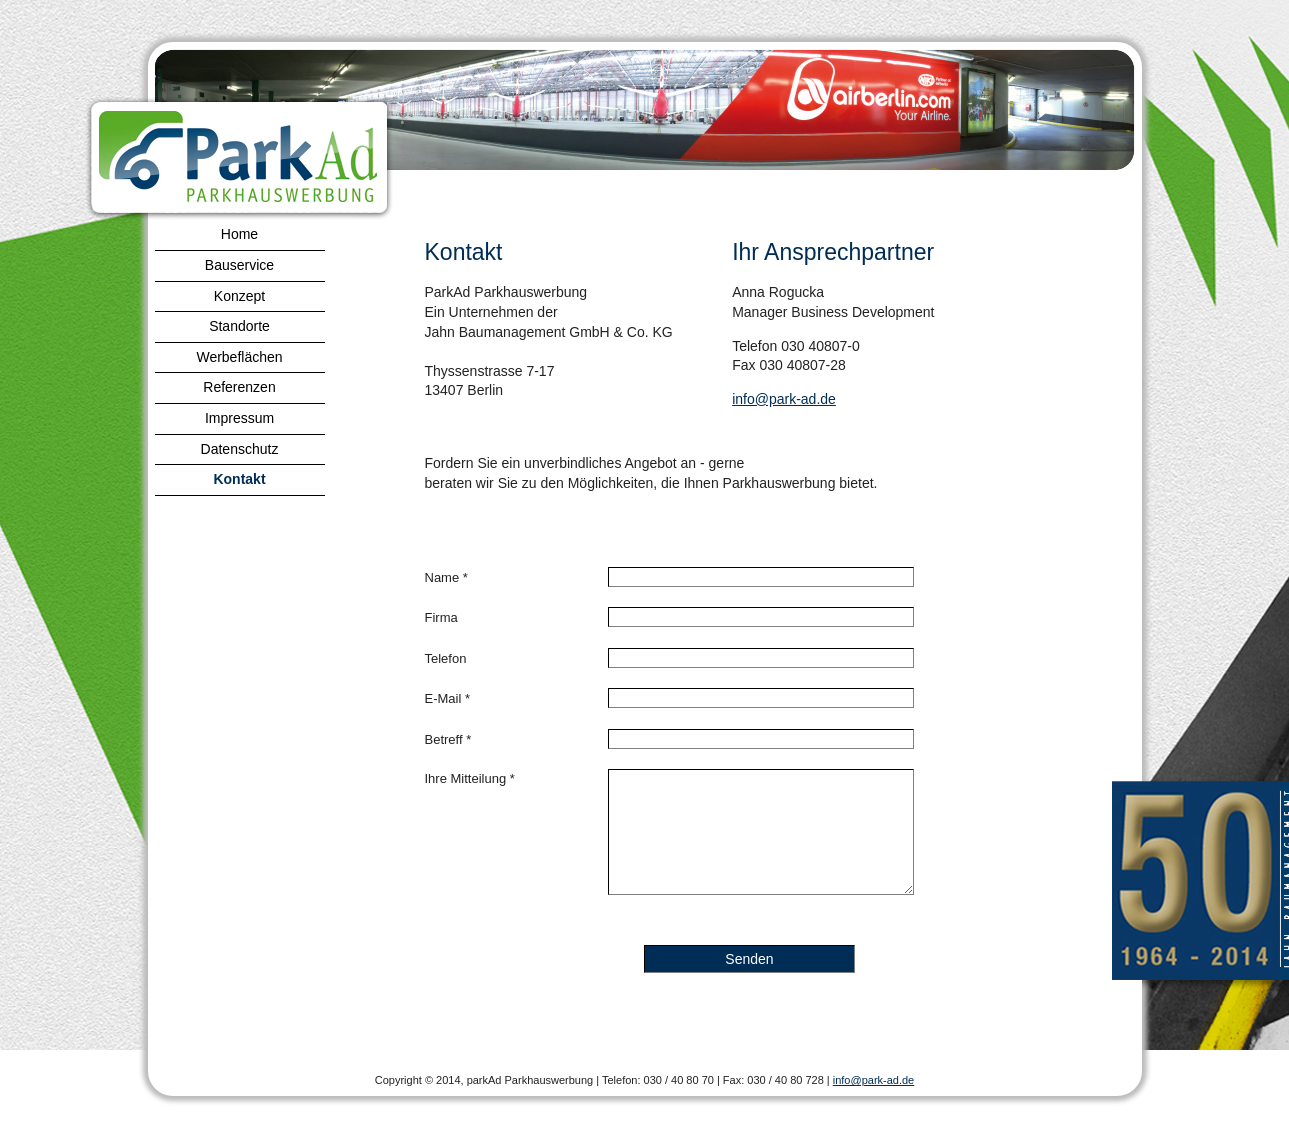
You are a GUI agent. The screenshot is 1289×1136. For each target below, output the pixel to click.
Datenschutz (240, 449)
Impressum (239, 418)
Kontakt (239, 479)
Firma (441, 617)
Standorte (239, 326)
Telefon (446, 658)
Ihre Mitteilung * (470, 778)
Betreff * (448, 739)
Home (239, 234)
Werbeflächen (239, 357)
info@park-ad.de (784, 399)
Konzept (239, 296)
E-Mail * (448, 698)
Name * (446, 577)
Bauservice (239, 265)
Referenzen (239, 387)
